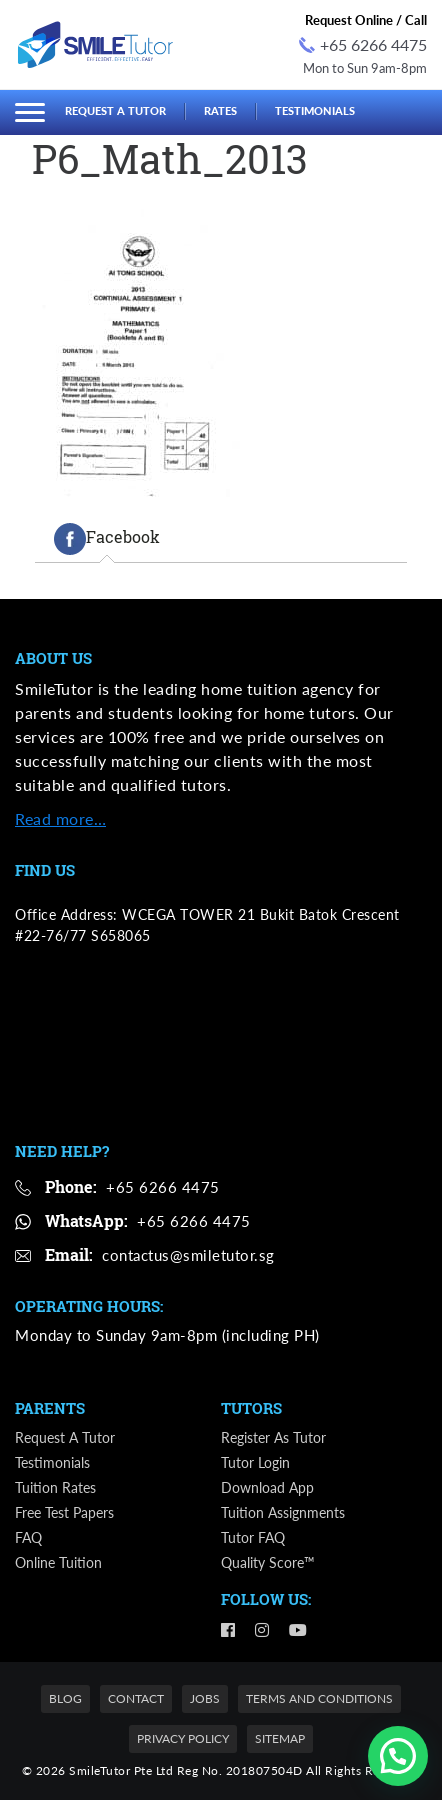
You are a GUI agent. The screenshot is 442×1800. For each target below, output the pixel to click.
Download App (267, 1487)
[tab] (107, 539)
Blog (65, 1698)
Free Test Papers (64, 1512)
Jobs (205, 1698)
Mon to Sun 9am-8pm (365, 68)
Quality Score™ (268, 1562)
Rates (220, 110)
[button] (398, 1756)
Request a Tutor (115, 110)
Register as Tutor (273, 1437)
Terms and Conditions (319, 1698)
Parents (50, 1408)
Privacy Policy (183, 1738)
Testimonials (315, 110)
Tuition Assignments (283, 1512)
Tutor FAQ (253, 1537)
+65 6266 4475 (363, 44)
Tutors (251, 1408)
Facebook (107, 539)
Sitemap (280, 1738)
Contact (136, 1698)
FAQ (28, 1537)
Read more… (60, 818)
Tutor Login (255, 1462)
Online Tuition (58, 1562)
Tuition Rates (55, 1487)
